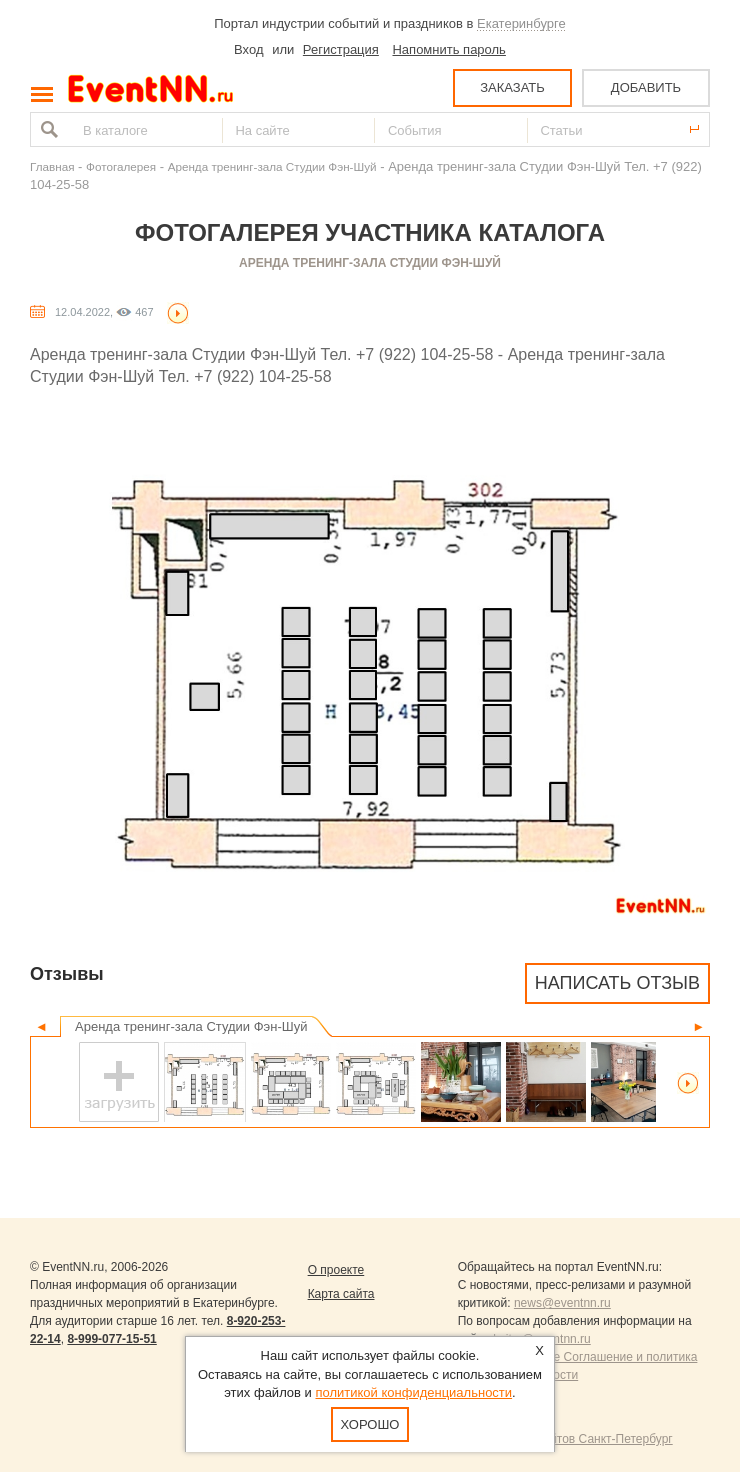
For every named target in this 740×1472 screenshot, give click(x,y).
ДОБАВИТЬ (646, 87)
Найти (47, 129)
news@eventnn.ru (562, 1303)
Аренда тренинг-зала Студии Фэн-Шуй (272, 166)
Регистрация (341, 49)
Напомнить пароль (448, 49)
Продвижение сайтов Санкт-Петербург (565, 1439)
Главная (52, 166)
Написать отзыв (617, 983)
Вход (248, 49)
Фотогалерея (121, 166)
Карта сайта (341, 1294)
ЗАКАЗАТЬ (512, 87)
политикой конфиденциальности (413, 1392)
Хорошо (370, 1424)
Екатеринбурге (521, 23)
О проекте (336, 1270)
